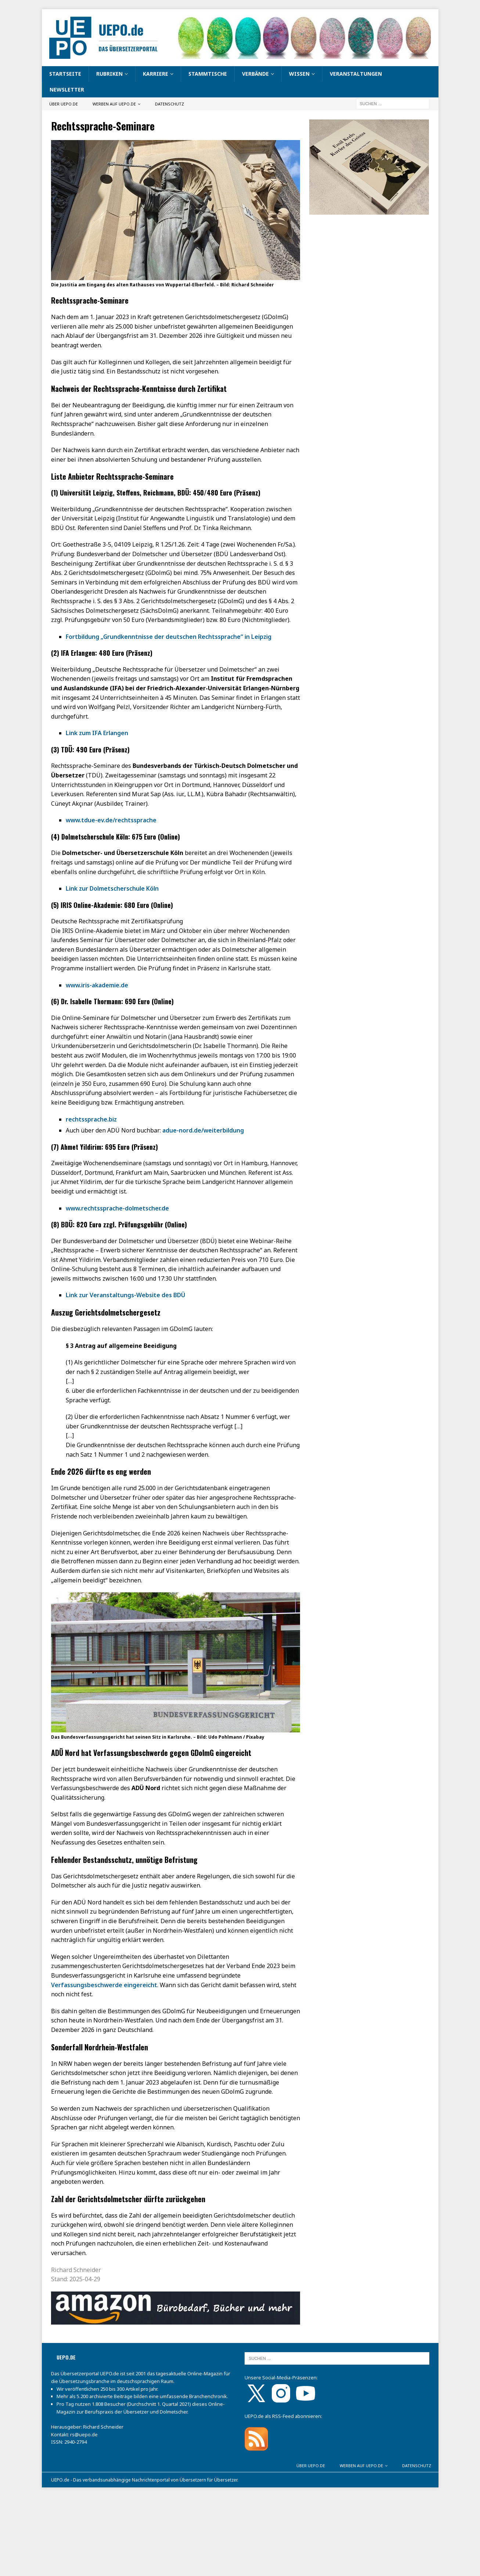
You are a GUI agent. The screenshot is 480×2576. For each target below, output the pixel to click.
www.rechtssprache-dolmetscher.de (117, 1208)
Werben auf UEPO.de (114, 104)
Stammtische (207, 73)
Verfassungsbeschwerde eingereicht (104, 1985)
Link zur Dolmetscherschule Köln (112, 888)
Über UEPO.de (63, 104)
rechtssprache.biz (91, 1119)
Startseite (65, 73)
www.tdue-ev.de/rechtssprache (111, 820)
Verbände (255, 73)
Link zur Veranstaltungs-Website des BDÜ (125, 1295)
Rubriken (109, 73)
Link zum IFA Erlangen (97, 733)
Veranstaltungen (356, 73)
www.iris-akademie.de (97, 985)
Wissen (299, 73)
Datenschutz (169, 104)
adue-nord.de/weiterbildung (203, 1130)
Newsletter (67, 89)
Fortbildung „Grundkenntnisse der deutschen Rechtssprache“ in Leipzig (168, 637)
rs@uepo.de (84, 2434)
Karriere (155, 73)
